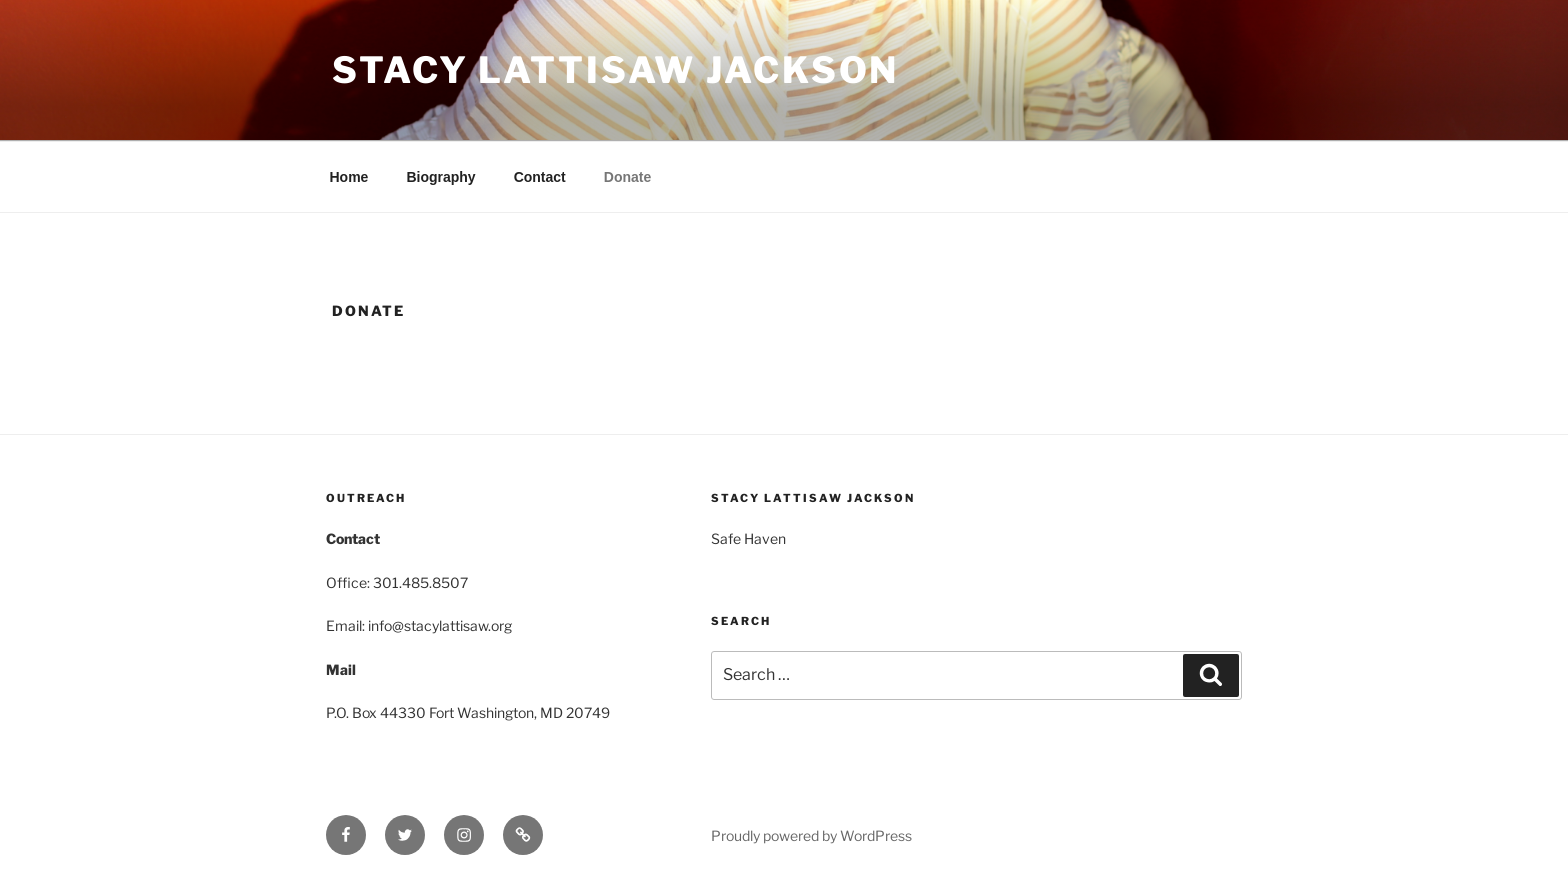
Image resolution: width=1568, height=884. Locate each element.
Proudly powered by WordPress (811, 835)
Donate (627, 177)
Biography (440, 177)
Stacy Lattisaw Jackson (615, 70)
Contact (540, 177)
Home (349, 177)
